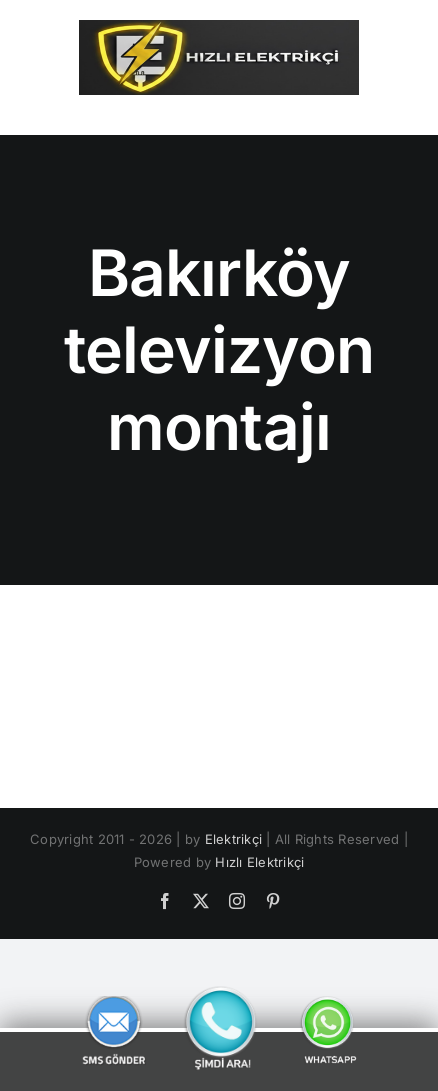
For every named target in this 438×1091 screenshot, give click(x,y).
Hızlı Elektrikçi (259, 862)
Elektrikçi (233, 839)
